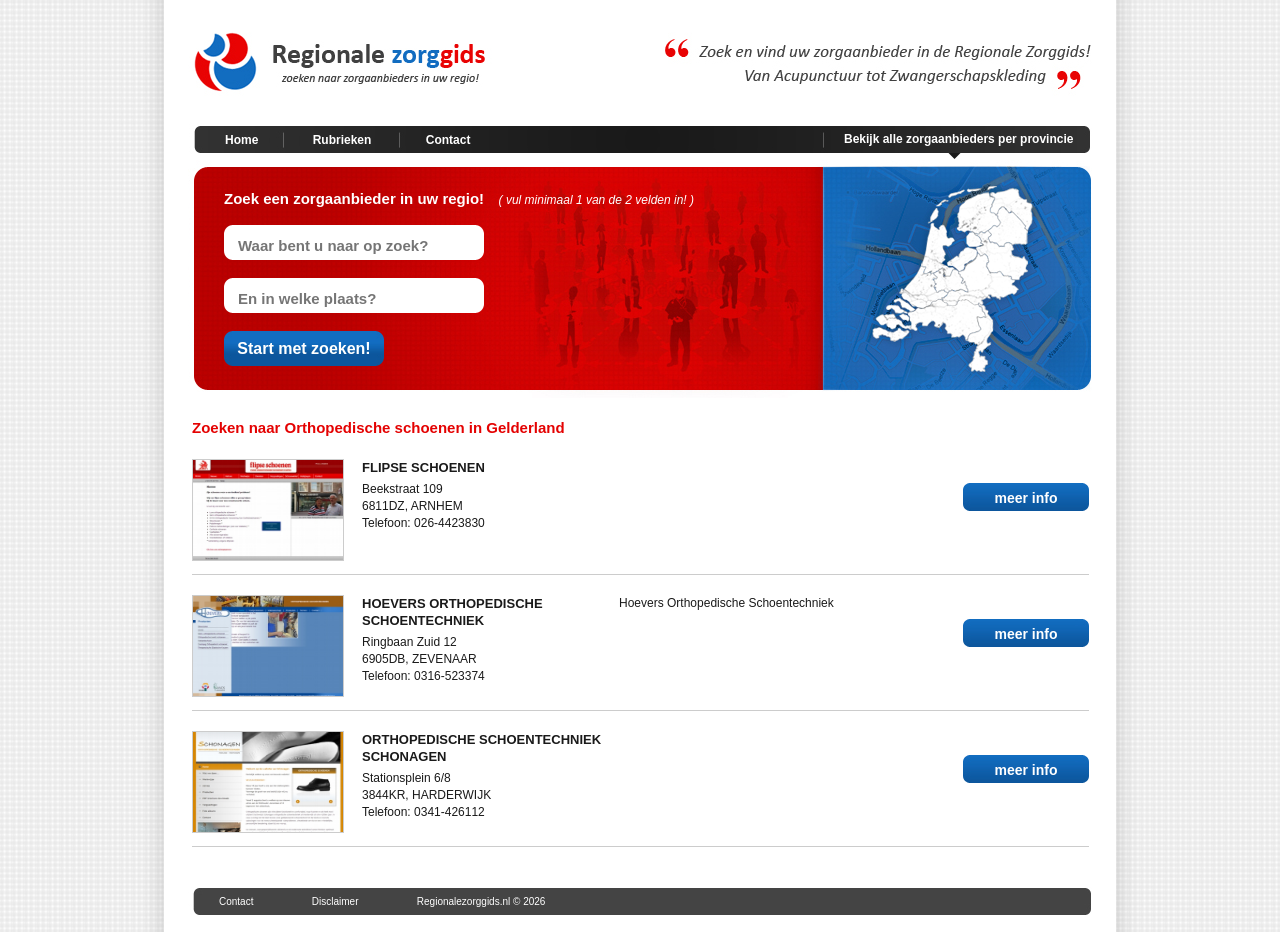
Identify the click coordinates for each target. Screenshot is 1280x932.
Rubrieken (342, 140)
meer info (1025, 498)
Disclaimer (335, 901)
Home (241, 140)
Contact (448, 140)
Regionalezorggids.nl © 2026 (481, 901)
